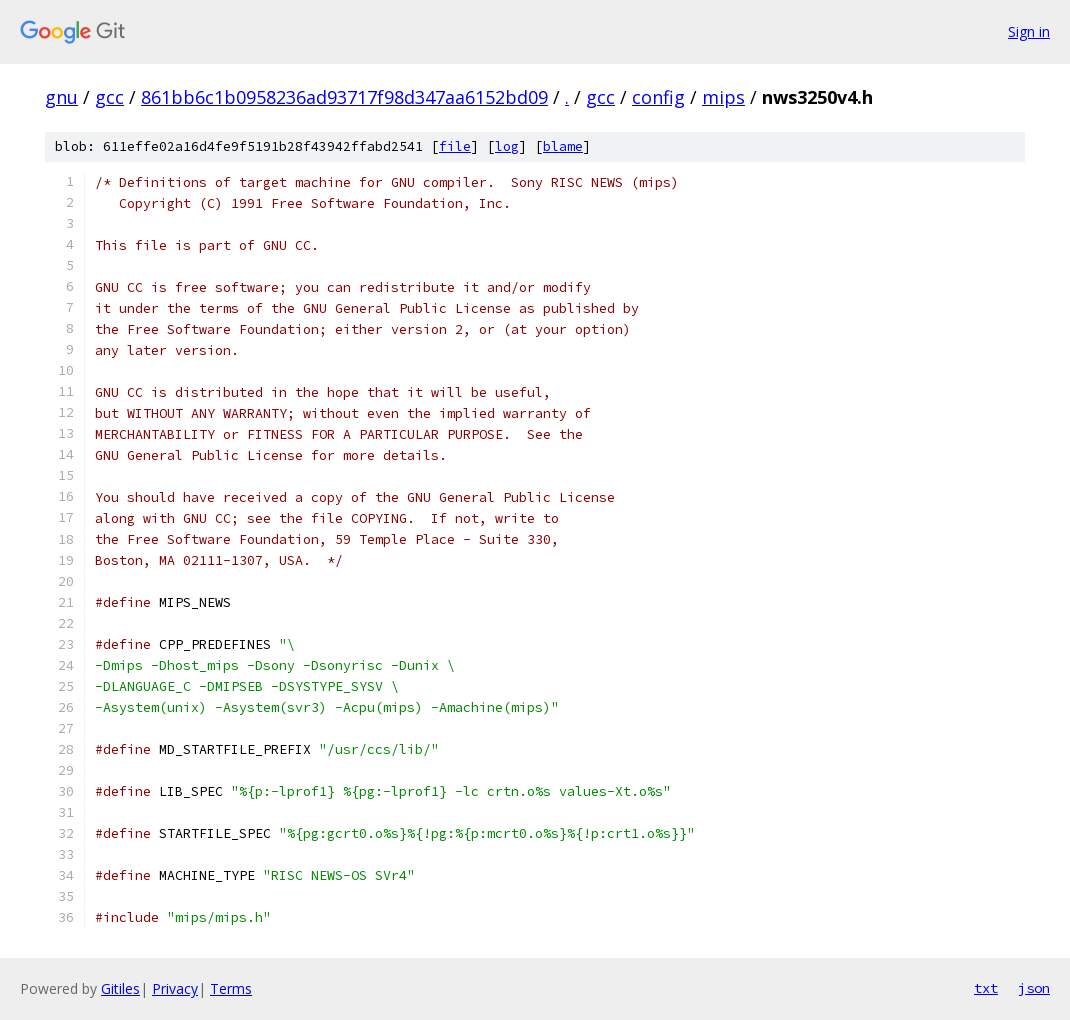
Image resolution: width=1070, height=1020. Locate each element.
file (455, 146)
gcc (109, 97)
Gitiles (120, 988)
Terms (231, 988)
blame (563, 146)
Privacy (175, 988)
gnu (61, 97)
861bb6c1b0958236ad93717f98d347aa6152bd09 (344, 97)
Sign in (1029, 31)
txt (986, 988)
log (507, 146)
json (1034, 988)
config (658, 97)
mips (723, 97)
